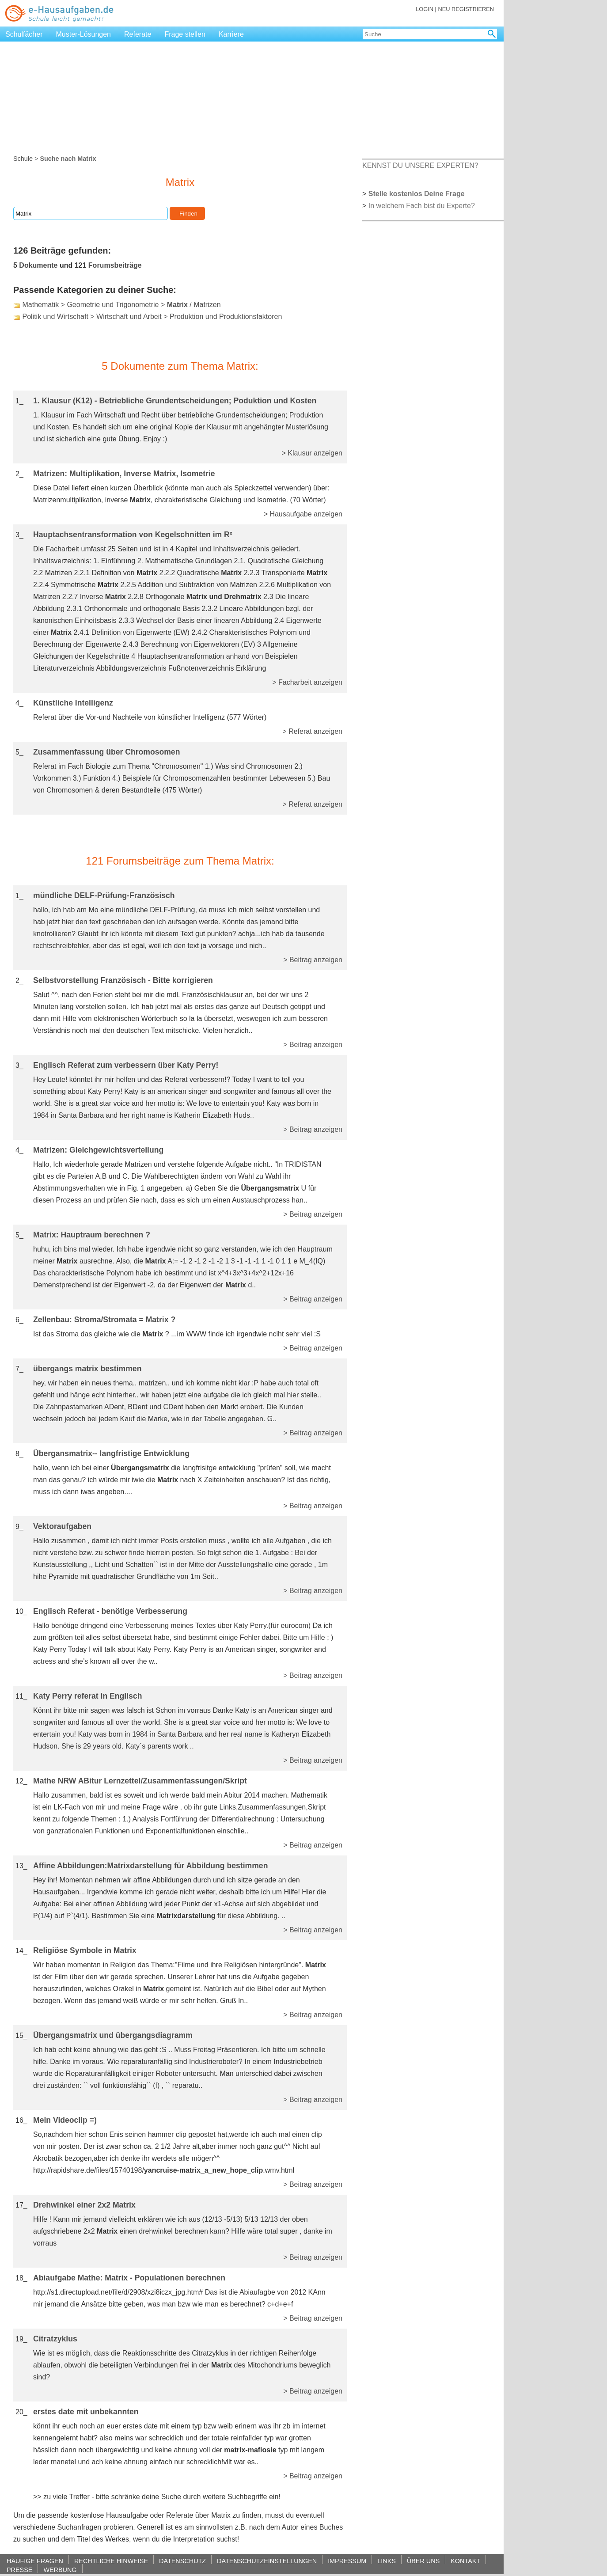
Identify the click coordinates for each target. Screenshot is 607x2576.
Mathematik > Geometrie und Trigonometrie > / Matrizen (121, 304)
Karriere (231, 34)
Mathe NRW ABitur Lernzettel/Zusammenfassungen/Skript (140, 1780)
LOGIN (424, 9)
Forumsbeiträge (115, 265)
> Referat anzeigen (312, 731)
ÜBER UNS (423, 2560)
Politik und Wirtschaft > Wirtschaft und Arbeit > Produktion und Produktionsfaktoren (152, 316)
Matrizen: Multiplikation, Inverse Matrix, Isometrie (124, 473)
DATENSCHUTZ (182, 2560)
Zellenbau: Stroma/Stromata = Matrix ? (104, 1319)
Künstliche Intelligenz (73, 702)
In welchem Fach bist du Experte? (421, 205)
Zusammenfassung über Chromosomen (106, 751)
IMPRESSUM (347, 2560)
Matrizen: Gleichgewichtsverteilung (98, 1150)
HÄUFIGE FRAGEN (35, 2560)
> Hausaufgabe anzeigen (303, 514)
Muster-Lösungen (83, 34)
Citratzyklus (55, 2338)
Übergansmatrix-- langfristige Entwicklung (111, 1453)
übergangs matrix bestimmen (87, 1368)
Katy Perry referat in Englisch (87, 1696)
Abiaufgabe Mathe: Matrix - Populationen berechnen (129, 2277)
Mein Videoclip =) (65, 2120)
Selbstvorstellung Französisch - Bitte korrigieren (123, 980)
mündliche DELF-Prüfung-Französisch (104, 895)
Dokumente (38, 265)
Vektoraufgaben (62, 1526)
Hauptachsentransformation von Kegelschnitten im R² (132, 534)
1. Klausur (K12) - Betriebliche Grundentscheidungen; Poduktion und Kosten (174, 400)
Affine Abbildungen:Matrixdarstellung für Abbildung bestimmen (150, 1865)
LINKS (386, 2560)
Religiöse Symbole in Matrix (85, 1950)
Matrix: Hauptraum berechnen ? (91, 1234)
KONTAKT (465, 2560)
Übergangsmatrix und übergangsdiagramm (113, 2035)
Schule (23, 158)
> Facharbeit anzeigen (307, 682)
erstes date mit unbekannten (86, 2411)
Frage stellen (184, 34)
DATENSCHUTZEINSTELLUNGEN (267, 2560)
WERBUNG (59, 2569)
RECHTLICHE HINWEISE (111, 2560)
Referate (137, 34)
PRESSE (19, 2569)
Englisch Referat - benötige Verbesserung (110, 1611)
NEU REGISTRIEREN (466, 9)
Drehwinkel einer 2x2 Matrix (84, 2204)
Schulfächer (24, 34)
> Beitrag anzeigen (312, 960)
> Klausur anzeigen (312, 453)
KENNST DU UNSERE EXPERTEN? (420, 165)
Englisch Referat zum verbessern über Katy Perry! (125, 1065)
